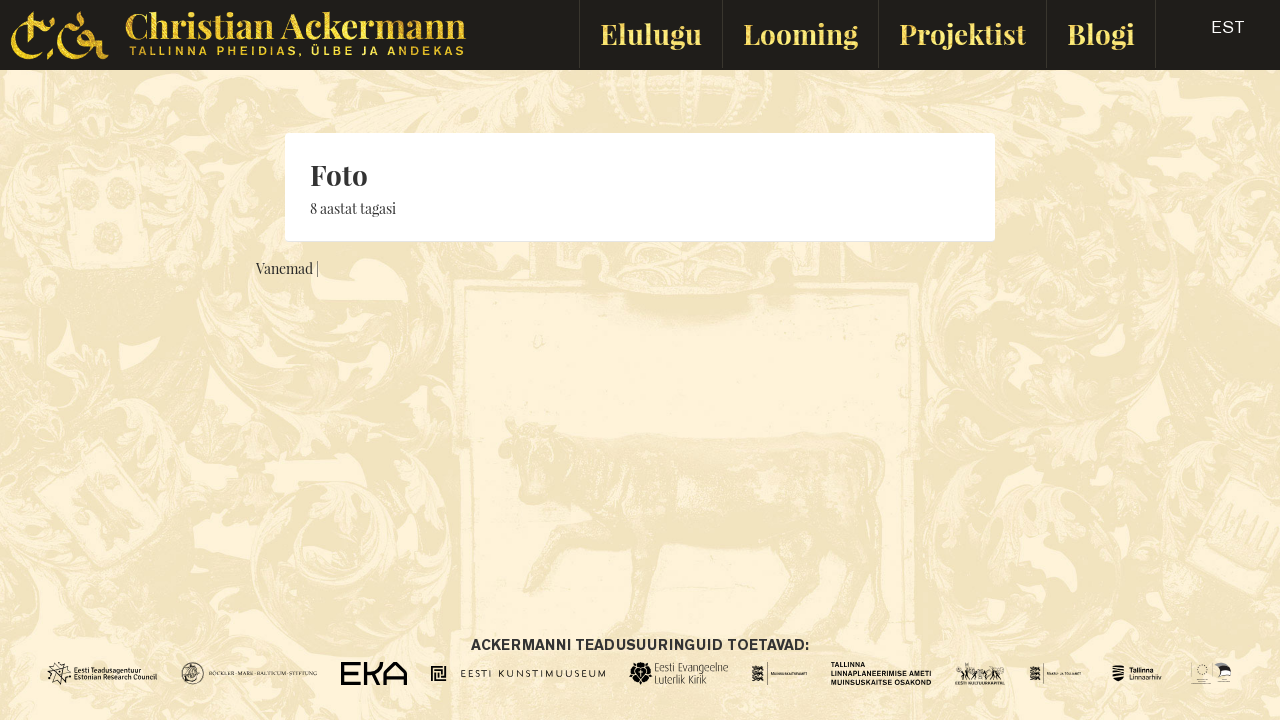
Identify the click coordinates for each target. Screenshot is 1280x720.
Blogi (1101, 33)
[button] (1210, 34)
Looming (800, 33)
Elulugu (651, 33)
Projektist (962, 33)
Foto (339, 174)
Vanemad (284, 268)
